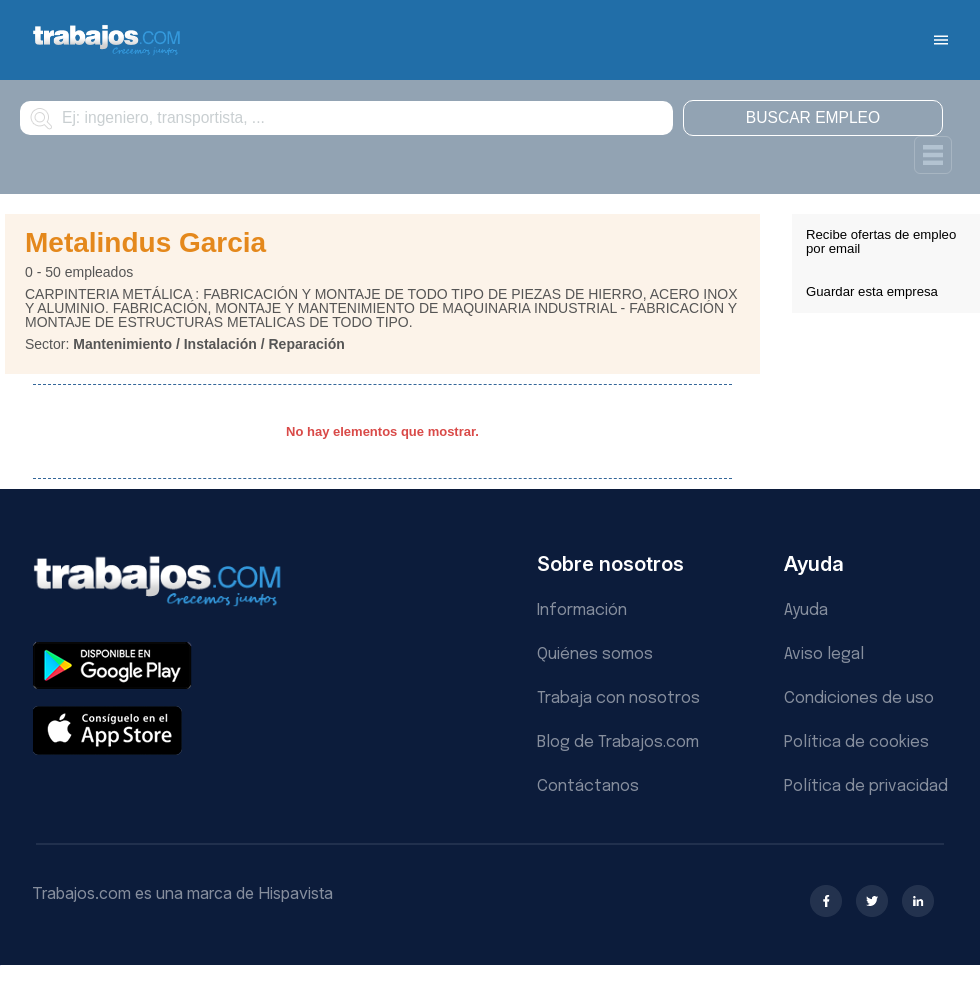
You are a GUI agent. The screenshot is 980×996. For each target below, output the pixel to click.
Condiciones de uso (859, 698)
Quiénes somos (595, 654)
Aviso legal (824, 654)
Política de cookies (856, 742)
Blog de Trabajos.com (618, 742)
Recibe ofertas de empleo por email (881, 241)
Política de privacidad (866, 786)
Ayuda (806, 610)
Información (582, 610)
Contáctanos (588, 786)
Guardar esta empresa (872, 291)
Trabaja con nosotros (618, 698)
